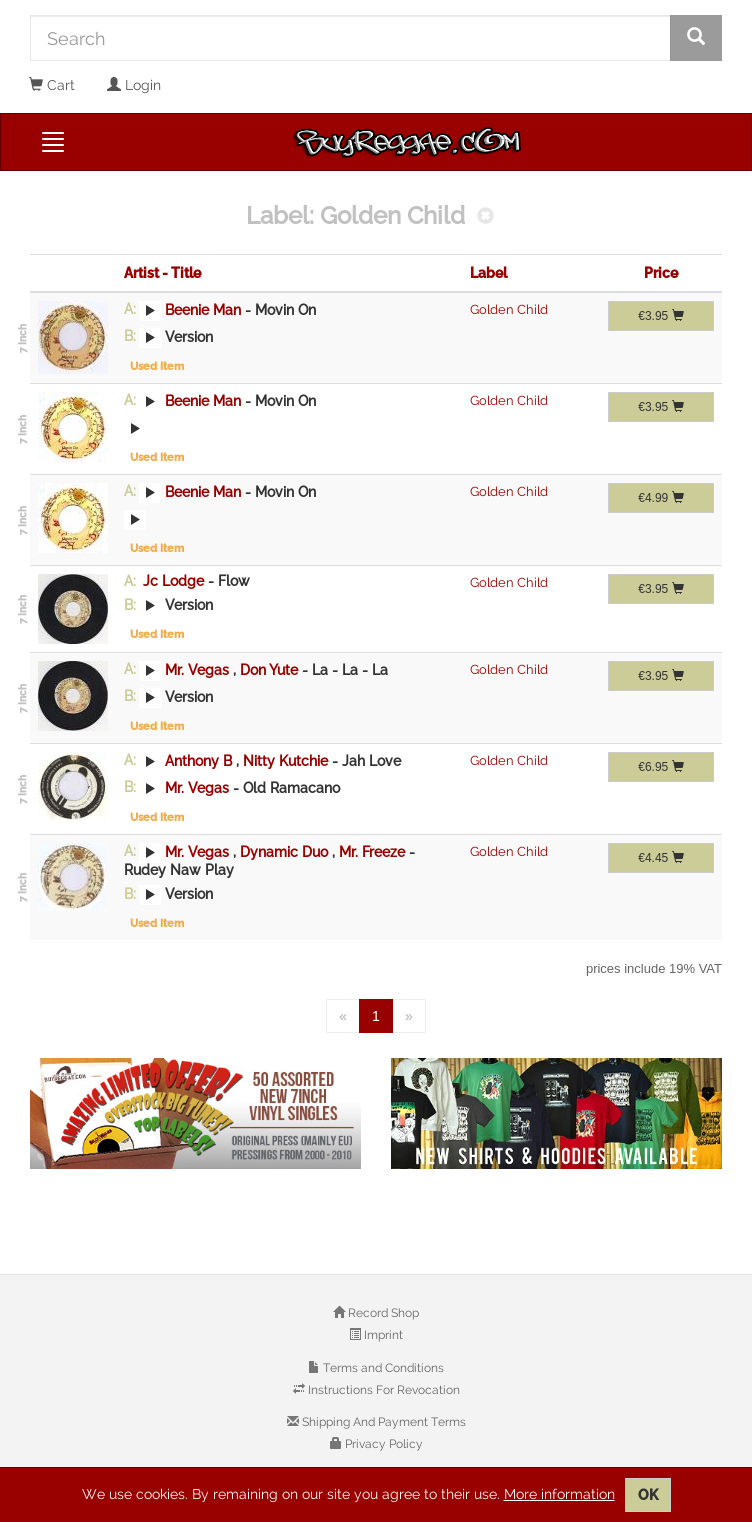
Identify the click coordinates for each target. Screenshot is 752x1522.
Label (488, 273)
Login (134, 85)
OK (648, 1495)
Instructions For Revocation (382, 1390)
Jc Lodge (173, 581)
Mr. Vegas (197, 669)
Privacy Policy (382, 1444)
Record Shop (382, 1313)
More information (559, 1494)
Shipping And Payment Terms (382, 1422)
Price (661, 273)
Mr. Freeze (374, 851)
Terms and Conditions (382, 1368)
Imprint (382, 1335)
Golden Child (509, 309)
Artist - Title (162, 273)
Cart (52, 85)
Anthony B (198, 760)
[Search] (350, 38)
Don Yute (271, 669)
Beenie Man (203, 309)
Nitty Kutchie (287, 760)
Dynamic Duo (286, 851)
